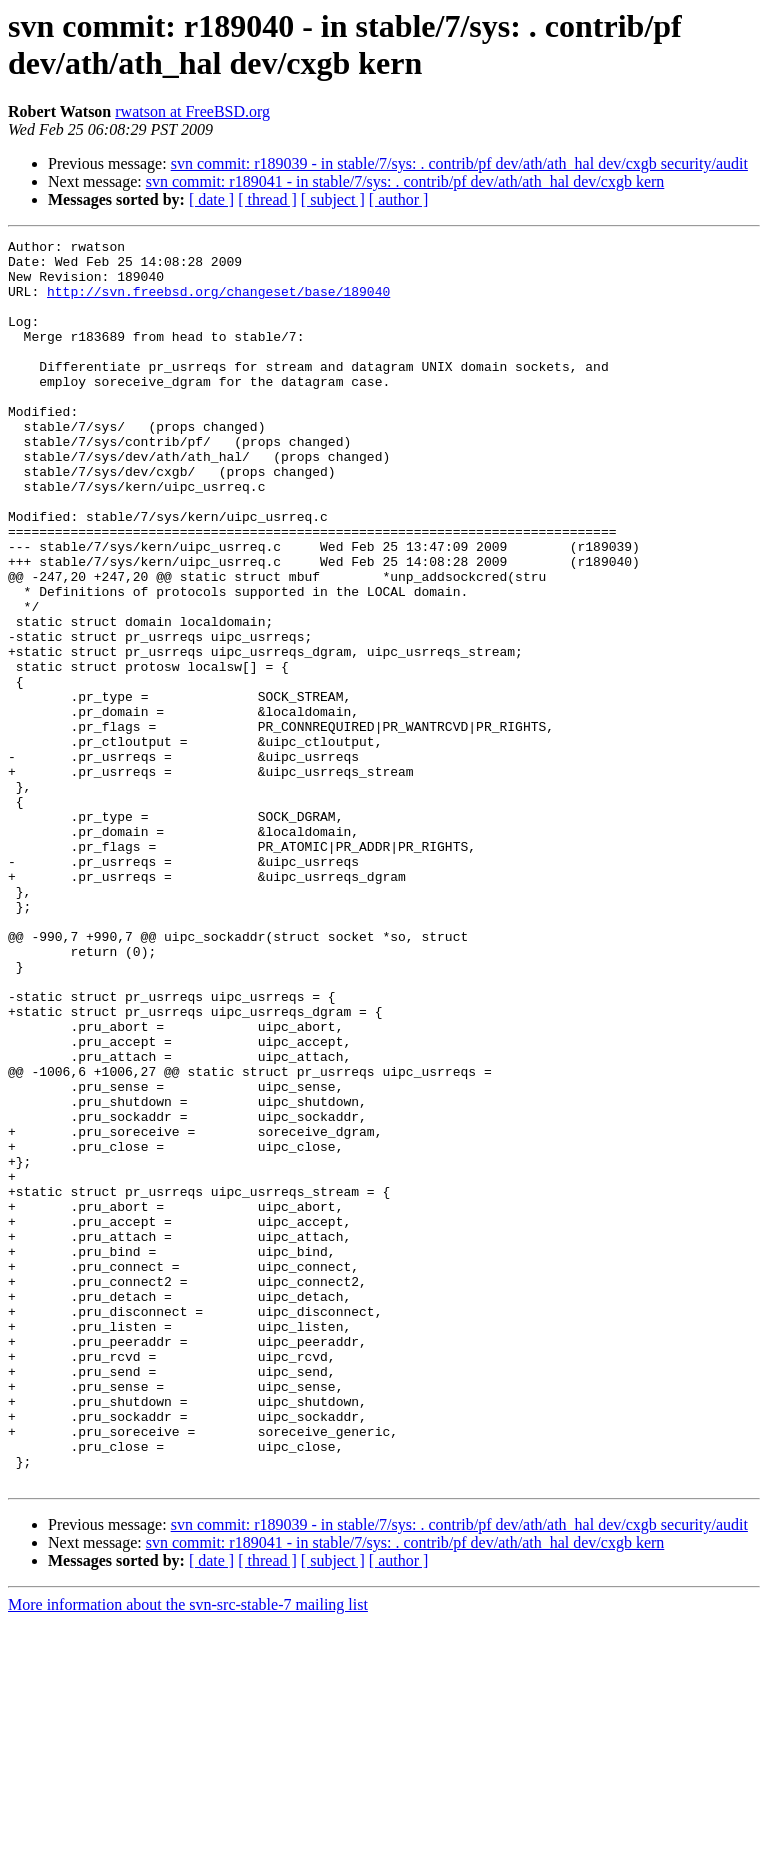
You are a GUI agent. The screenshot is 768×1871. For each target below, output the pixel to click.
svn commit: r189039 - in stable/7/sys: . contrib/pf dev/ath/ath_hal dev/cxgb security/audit (459, 163)
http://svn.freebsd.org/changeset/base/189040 (218, 303)
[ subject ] (333, 199)
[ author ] (399, 199)
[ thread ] (267, 199)
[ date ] (211, 199)
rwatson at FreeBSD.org (192, 111)
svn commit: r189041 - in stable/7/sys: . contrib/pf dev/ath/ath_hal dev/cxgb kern (405, 181)
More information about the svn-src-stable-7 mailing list (188, 1853)
